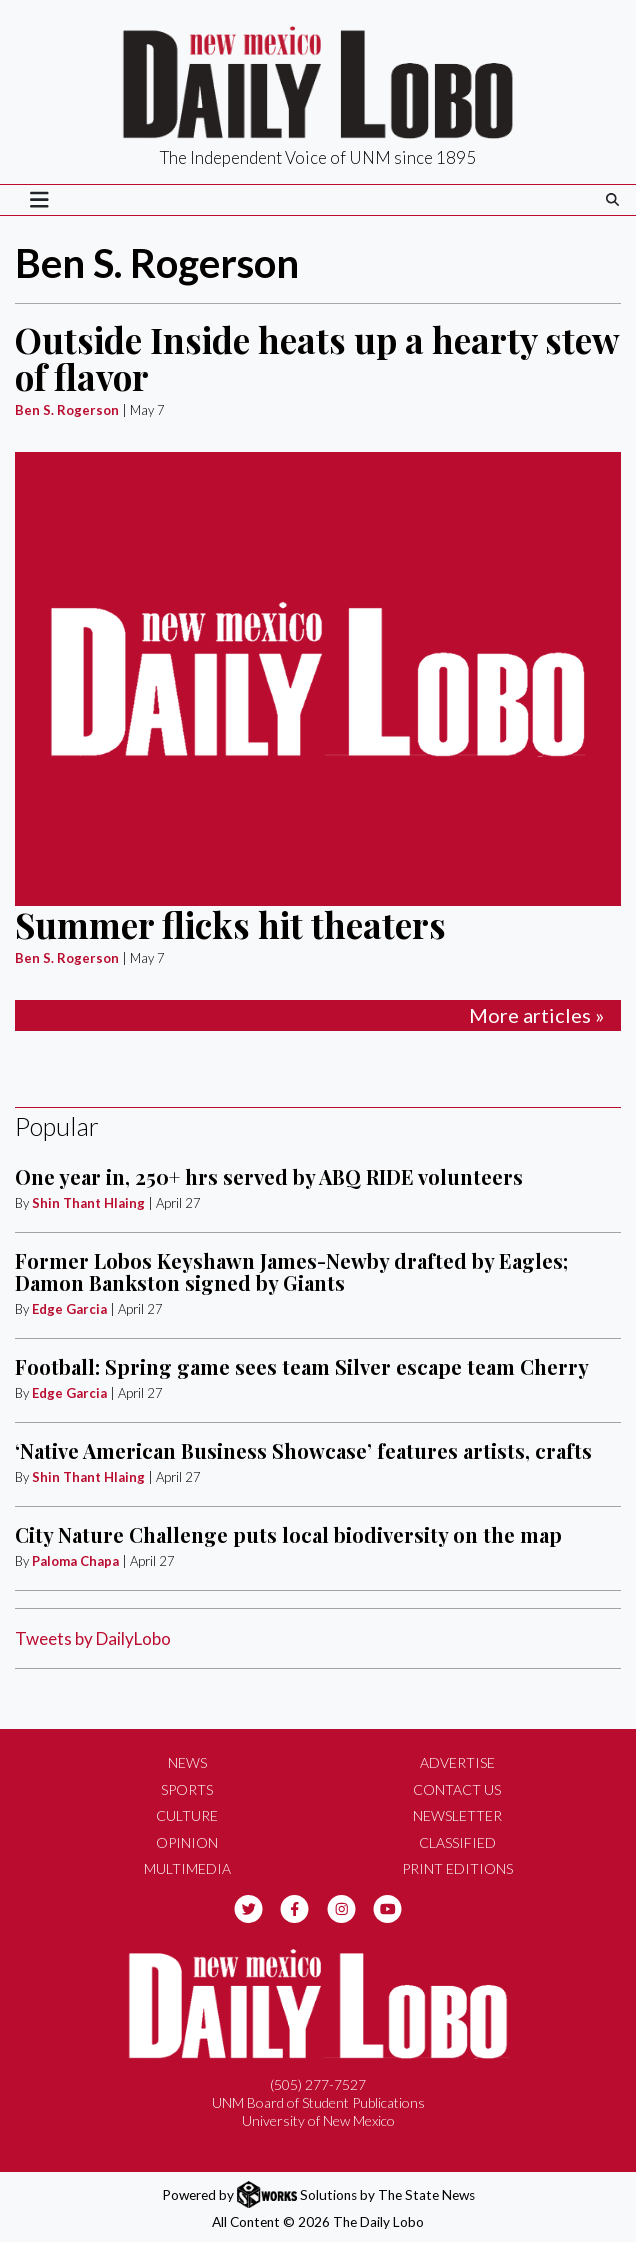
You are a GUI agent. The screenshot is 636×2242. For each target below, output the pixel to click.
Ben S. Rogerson (67, 410)
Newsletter (457, 1815)
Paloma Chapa (75, 1561)
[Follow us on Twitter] (248, 1907)
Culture (187, 1815)
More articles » (536, 1015)
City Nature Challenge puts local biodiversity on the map (288, 1534)
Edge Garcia (69, 1309)
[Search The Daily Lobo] (612, 199)
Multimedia (187, 1868)
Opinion (187, 1842)
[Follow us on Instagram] (341, 1907)
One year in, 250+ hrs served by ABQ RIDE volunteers (269, 1176)
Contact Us (457, 1789)
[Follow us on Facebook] (294, 1907)
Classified (457, 1842)
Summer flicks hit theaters (230, 924)
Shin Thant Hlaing (90, 1203)
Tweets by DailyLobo (93, 1638)
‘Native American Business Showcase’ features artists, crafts (303, 1450)
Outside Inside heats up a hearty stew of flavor (317, 358)
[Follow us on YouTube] (387, 1907)
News (187, 1762)
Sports (187, 1789)
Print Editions (457, 1868)
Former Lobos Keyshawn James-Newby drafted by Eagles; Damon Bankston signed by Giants (291, 1271)
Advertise (457, 1762)
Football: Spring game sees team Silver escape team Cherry (302, 1366)
